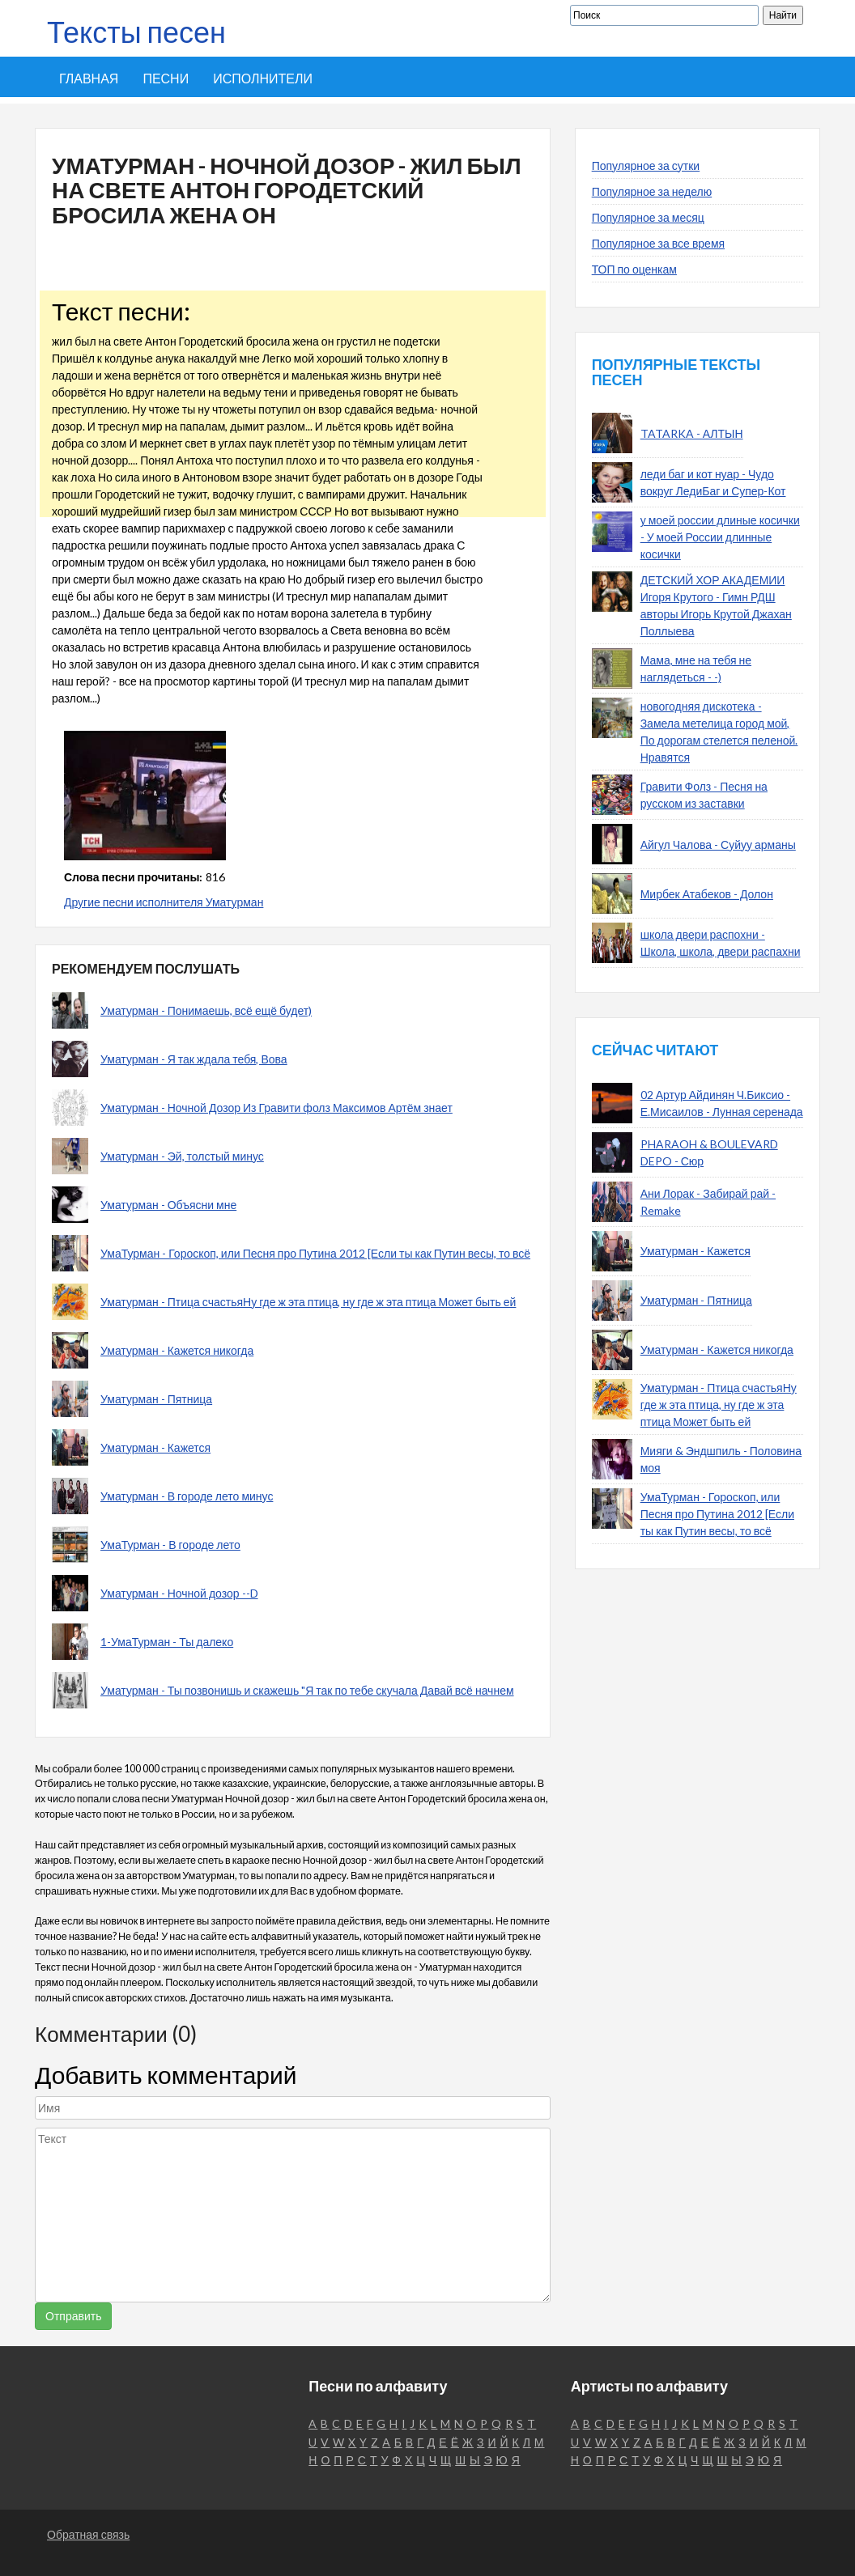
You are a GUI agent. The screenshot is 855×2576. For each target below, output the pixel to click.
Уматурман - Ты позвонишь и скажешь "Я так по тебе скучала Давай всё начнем (307, 1690)
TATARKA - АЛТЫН (691, 433)
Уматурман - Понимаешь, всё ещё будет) (206, 1010)
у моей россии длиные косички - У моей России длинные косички (720, 537)
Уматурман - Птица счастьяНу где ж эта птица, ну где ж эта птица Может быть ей (308, 1302)
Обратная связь (88, 2534)
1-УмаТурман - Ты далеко (166, 1642)
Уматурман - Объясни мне (168, 1205)
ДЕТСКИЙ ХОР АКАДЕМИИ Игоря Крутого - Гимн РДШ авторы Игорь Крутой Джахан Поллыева (716, 605)
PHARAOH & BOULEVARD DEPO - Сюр (709, 1152)
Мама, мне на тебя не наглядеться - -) (695, 668)
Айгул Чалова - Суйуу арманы (718, 844)
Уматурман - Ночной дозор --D (179, 1593)
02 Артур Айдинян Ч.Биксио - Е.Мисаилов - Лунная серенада (721, 1103)
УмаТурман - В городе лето (170, 1544)
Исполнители (263, 78)
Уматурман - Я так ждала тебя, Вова (193, 1059)
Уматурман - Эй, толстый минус (182, 1156)
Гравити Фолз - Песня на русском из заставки (704, 794)
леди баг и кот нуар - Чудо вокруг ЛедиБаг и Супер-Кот (713, 482)
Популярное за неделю (652, 191)
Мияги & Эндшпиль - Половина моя (721, 1459)
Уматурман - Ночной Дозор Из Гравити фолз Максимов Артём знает (276, 1107)
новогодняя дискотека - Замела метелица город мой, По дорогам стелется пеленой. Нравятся (719, 731)
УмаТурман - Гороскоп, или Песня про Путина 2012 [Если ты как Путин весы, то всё (315, 1253)
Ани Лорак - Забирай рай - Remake (708, 1201)
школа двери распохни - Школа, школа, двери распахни (720, 942)
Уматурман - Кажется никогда (176, 1350)
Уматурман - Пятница (156, 1399)
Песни (165, 78)
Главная (88, 78)
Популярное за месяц (648, 217)
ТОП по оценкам (634, 269)
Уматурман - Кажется (155, 1447)
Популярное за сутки (646, 165)
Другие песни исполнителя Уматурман (163, 902)
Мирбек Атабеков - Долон (706, 894)
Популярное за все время (658, 243)
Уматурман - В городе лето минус (186, 1496)
